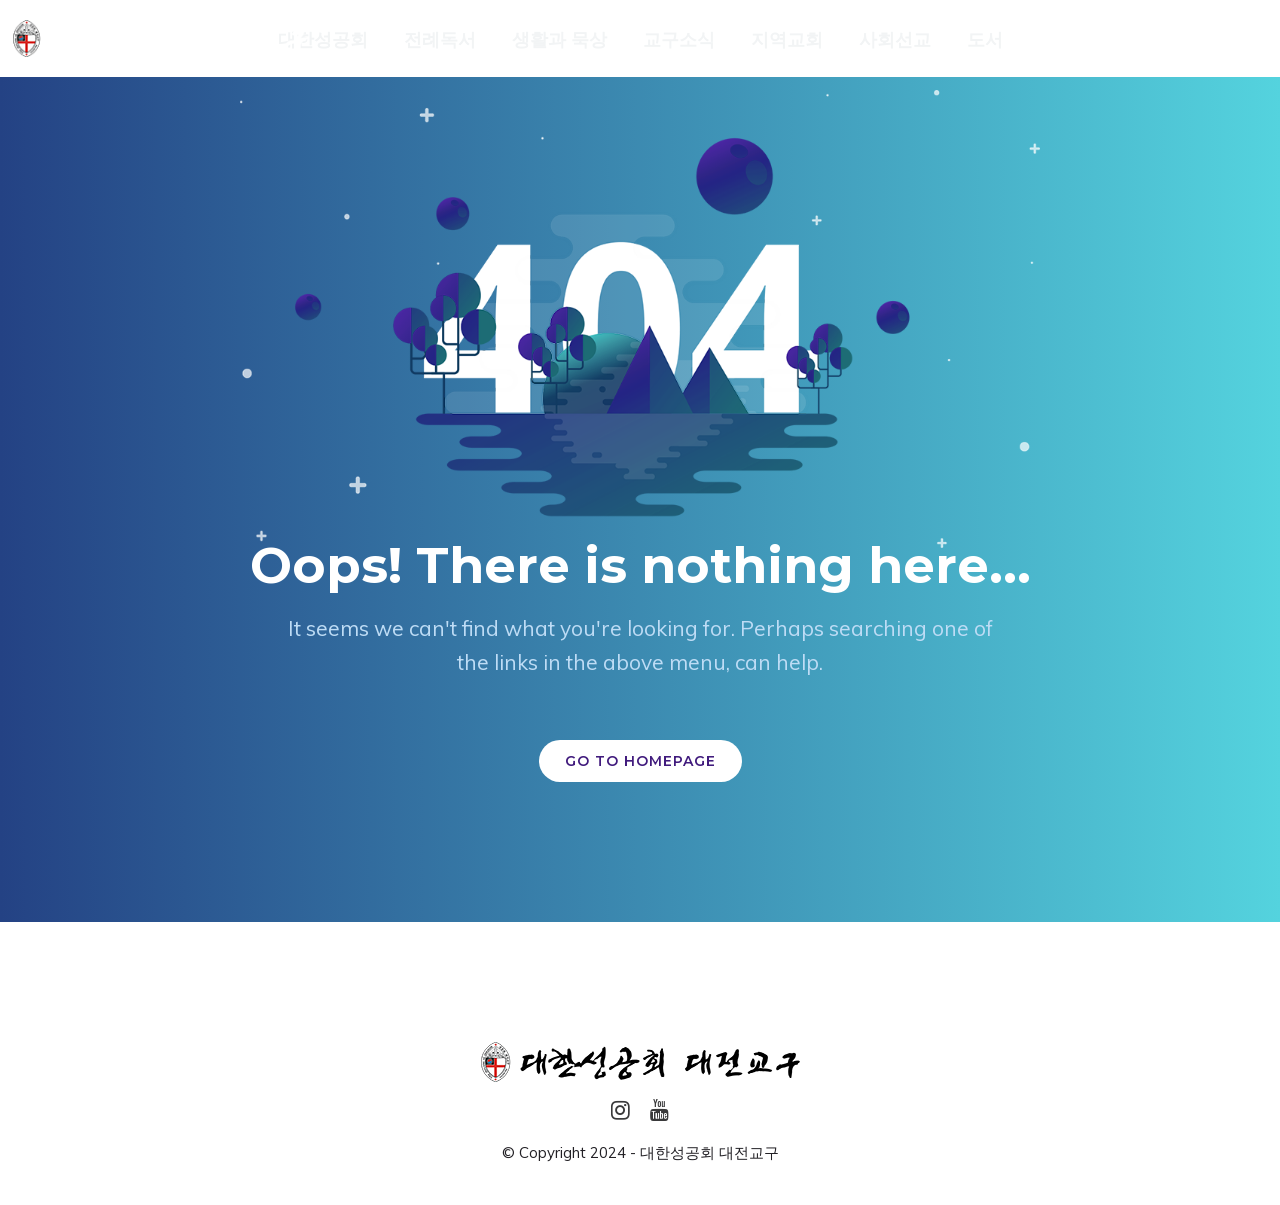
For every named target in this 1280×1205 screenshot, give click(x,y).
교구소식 (679, 40)
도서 (985, 40)
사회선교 (895, 40)
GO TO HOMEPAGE (640, 761)
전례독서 (440, 40)
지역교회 (787, 40)
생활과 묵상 (559, 40)
